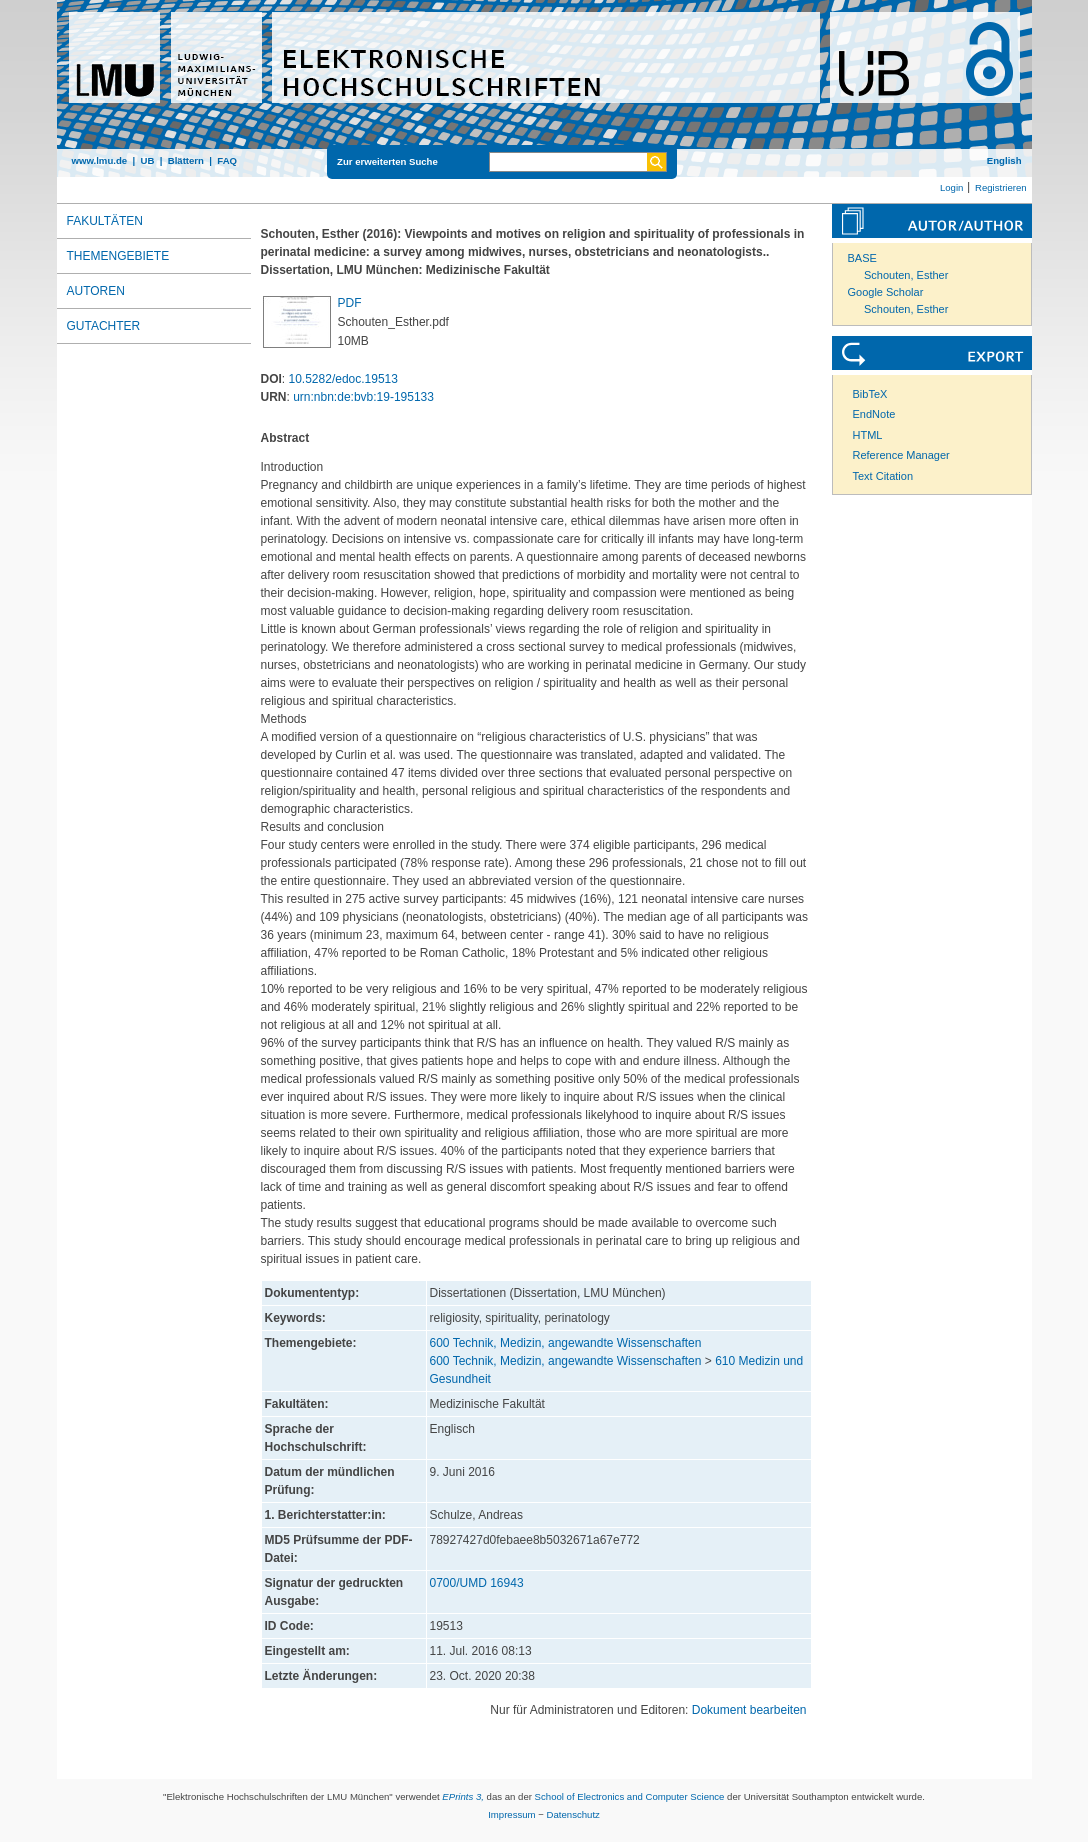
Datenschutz (573, 1814)
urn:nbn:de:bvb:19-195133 (363, 397)
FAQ (227, 160)
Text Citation (883, 476)
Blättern (186, 160)
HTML (868, 435)
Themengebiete (118, 256)
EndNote (874, 414)
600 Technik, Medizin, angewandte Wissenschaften (566, 1343)
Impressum (511, 1814)
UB (147, 160)
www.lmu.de (100, 160)
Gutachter (104, 326)
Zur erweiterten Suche (387, 161)
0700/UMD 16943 (477, 1583)
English (1004, 160)
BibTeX (870, 394)
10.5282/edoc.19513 (343, 379)
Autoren (96, 291)
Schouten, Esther (906, 275)
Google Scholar (886, 292)
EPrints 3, (463, 1796)
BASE (862, 258)
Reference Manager (901, 455)
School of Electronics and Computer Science (630, 1796)
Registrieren (1001, 187)
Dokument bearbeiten (749, 1710)
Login (951, 187)
